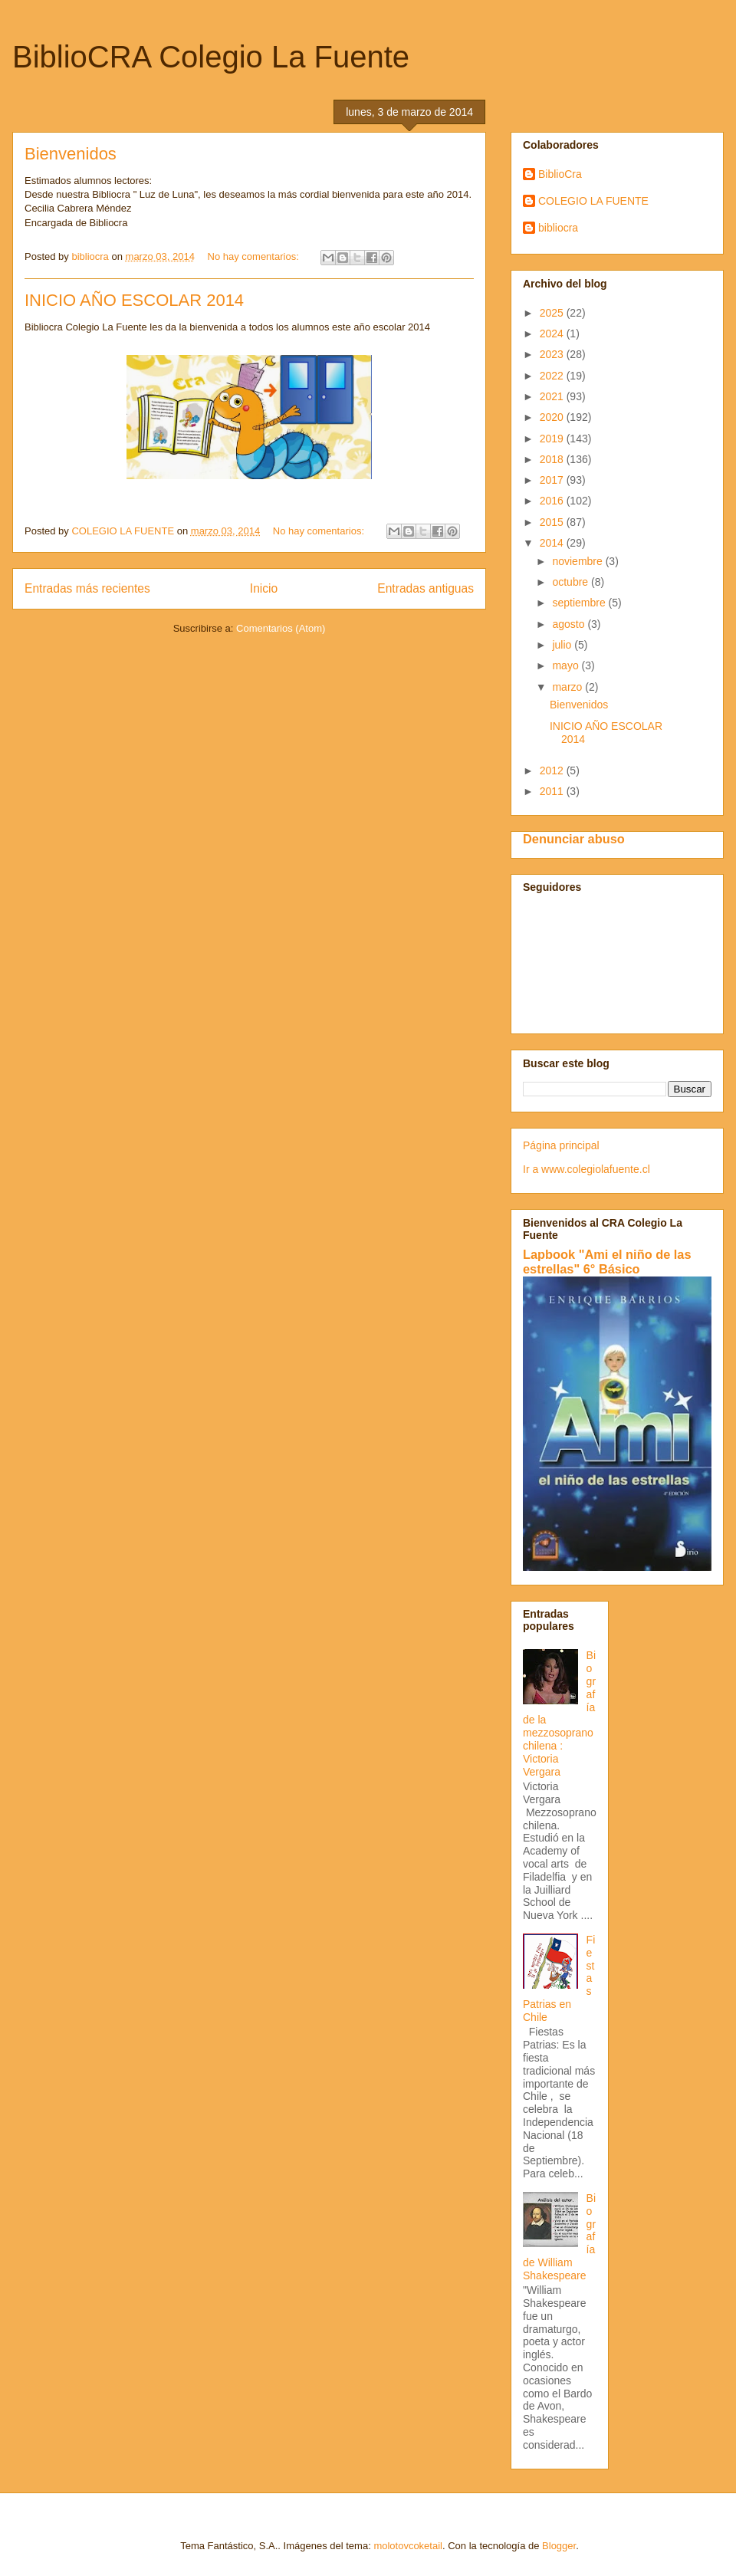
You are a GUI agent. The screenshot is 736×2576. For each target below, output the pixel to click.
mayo (566, 665)
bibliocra (558, 228)
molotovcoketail (407, 2545)
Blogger (559, 2545)
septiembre (580, 602)
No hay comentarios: (255, 256)
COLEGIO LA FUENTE (593, 201)
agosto (569, 624)
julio (563, 645)
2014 (553, 543)
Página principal (561, 1145)
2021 (553, 396)
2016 (553, 501)
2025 (553, 313)
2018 (553, 459)
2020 (553, 417)
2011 (553, 791)
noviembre (578, 561)
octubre (571, 582)
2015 (553, 522)
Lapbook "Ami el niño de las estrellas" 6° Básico (607, 1261)
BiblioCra (560, 174)
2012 (553, 770)
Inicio (264, 588)
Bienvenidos (71, 153)
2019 (553, 438)
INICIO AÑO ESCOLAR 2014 (134, 300)
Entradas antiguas (425, 588)
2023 (553, 354)
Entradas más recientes (87, 588)
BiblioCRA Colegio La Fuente (210, 57)
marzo (568, 687)
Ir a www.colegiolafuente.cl (586, 1169)
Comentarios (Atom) (280, 628)
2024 (553, 333)
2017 (553, 480)
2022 (553, 376)
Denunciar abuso (574, 839)
